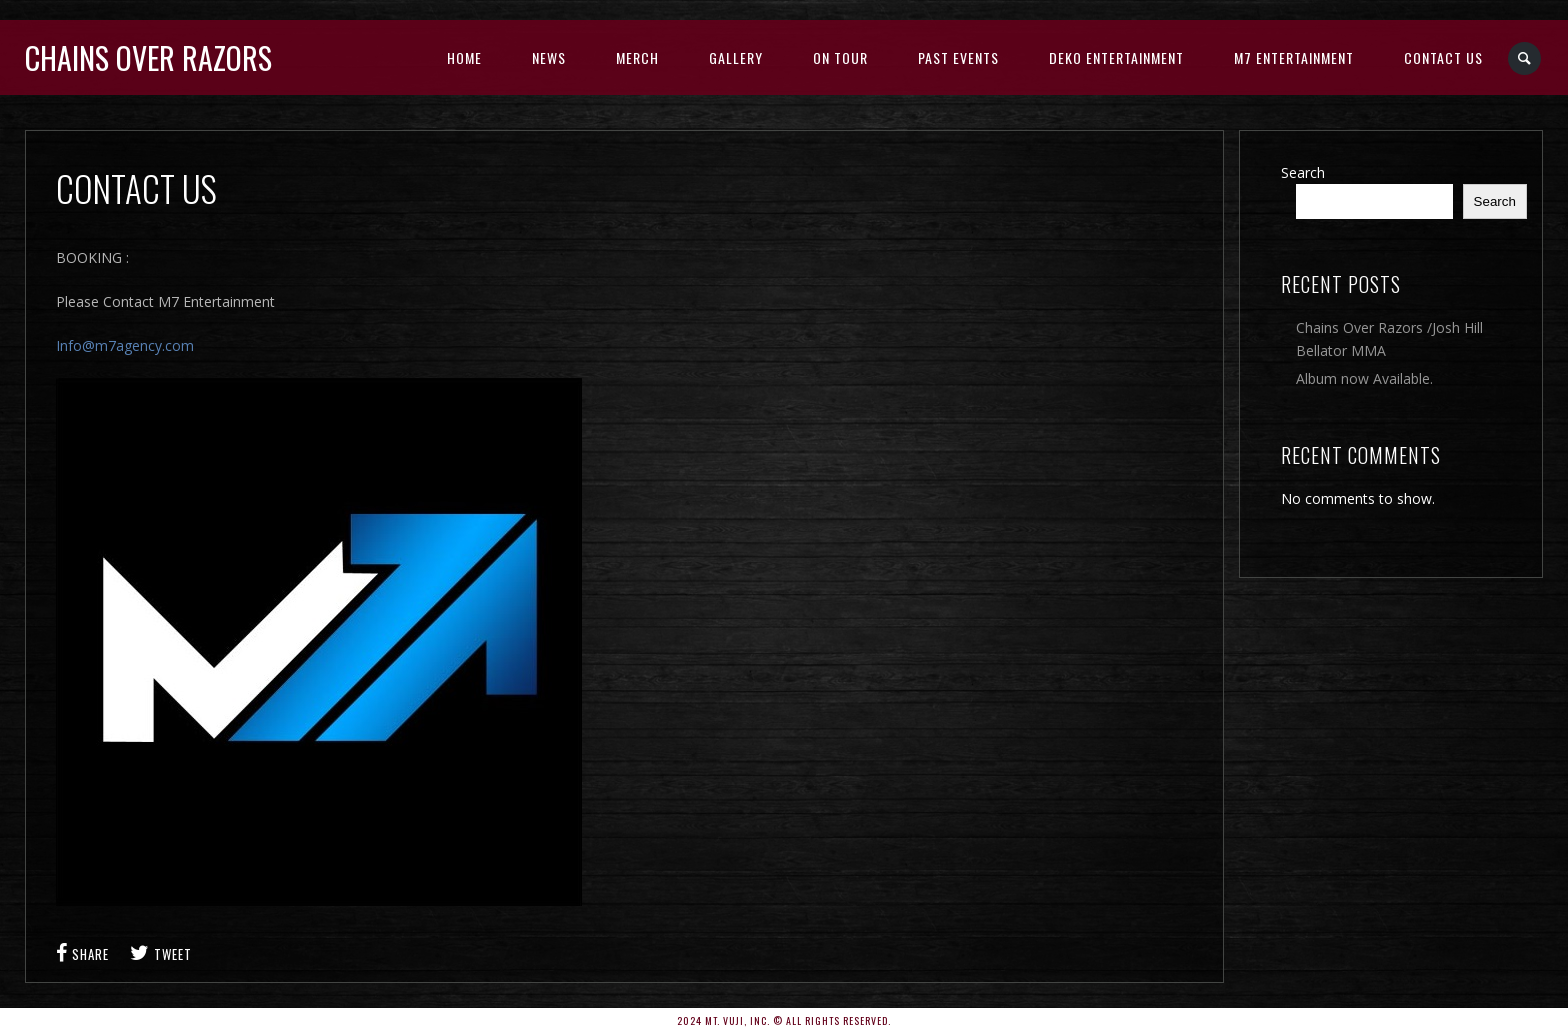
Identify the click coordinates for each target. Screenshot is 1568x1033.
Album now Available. (1364, 378)
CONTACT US (1443, 57)
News (549, 57)
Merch (637, 57)
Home (464, 57)
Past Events (958, 57)
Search (1303, 172)
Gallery (736, 57)
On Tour (840, 57)
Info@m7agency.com (125, 345)
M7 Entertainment (1294, 57)
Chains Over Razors (148, 57)
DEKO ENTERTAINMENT (1116, 57)
